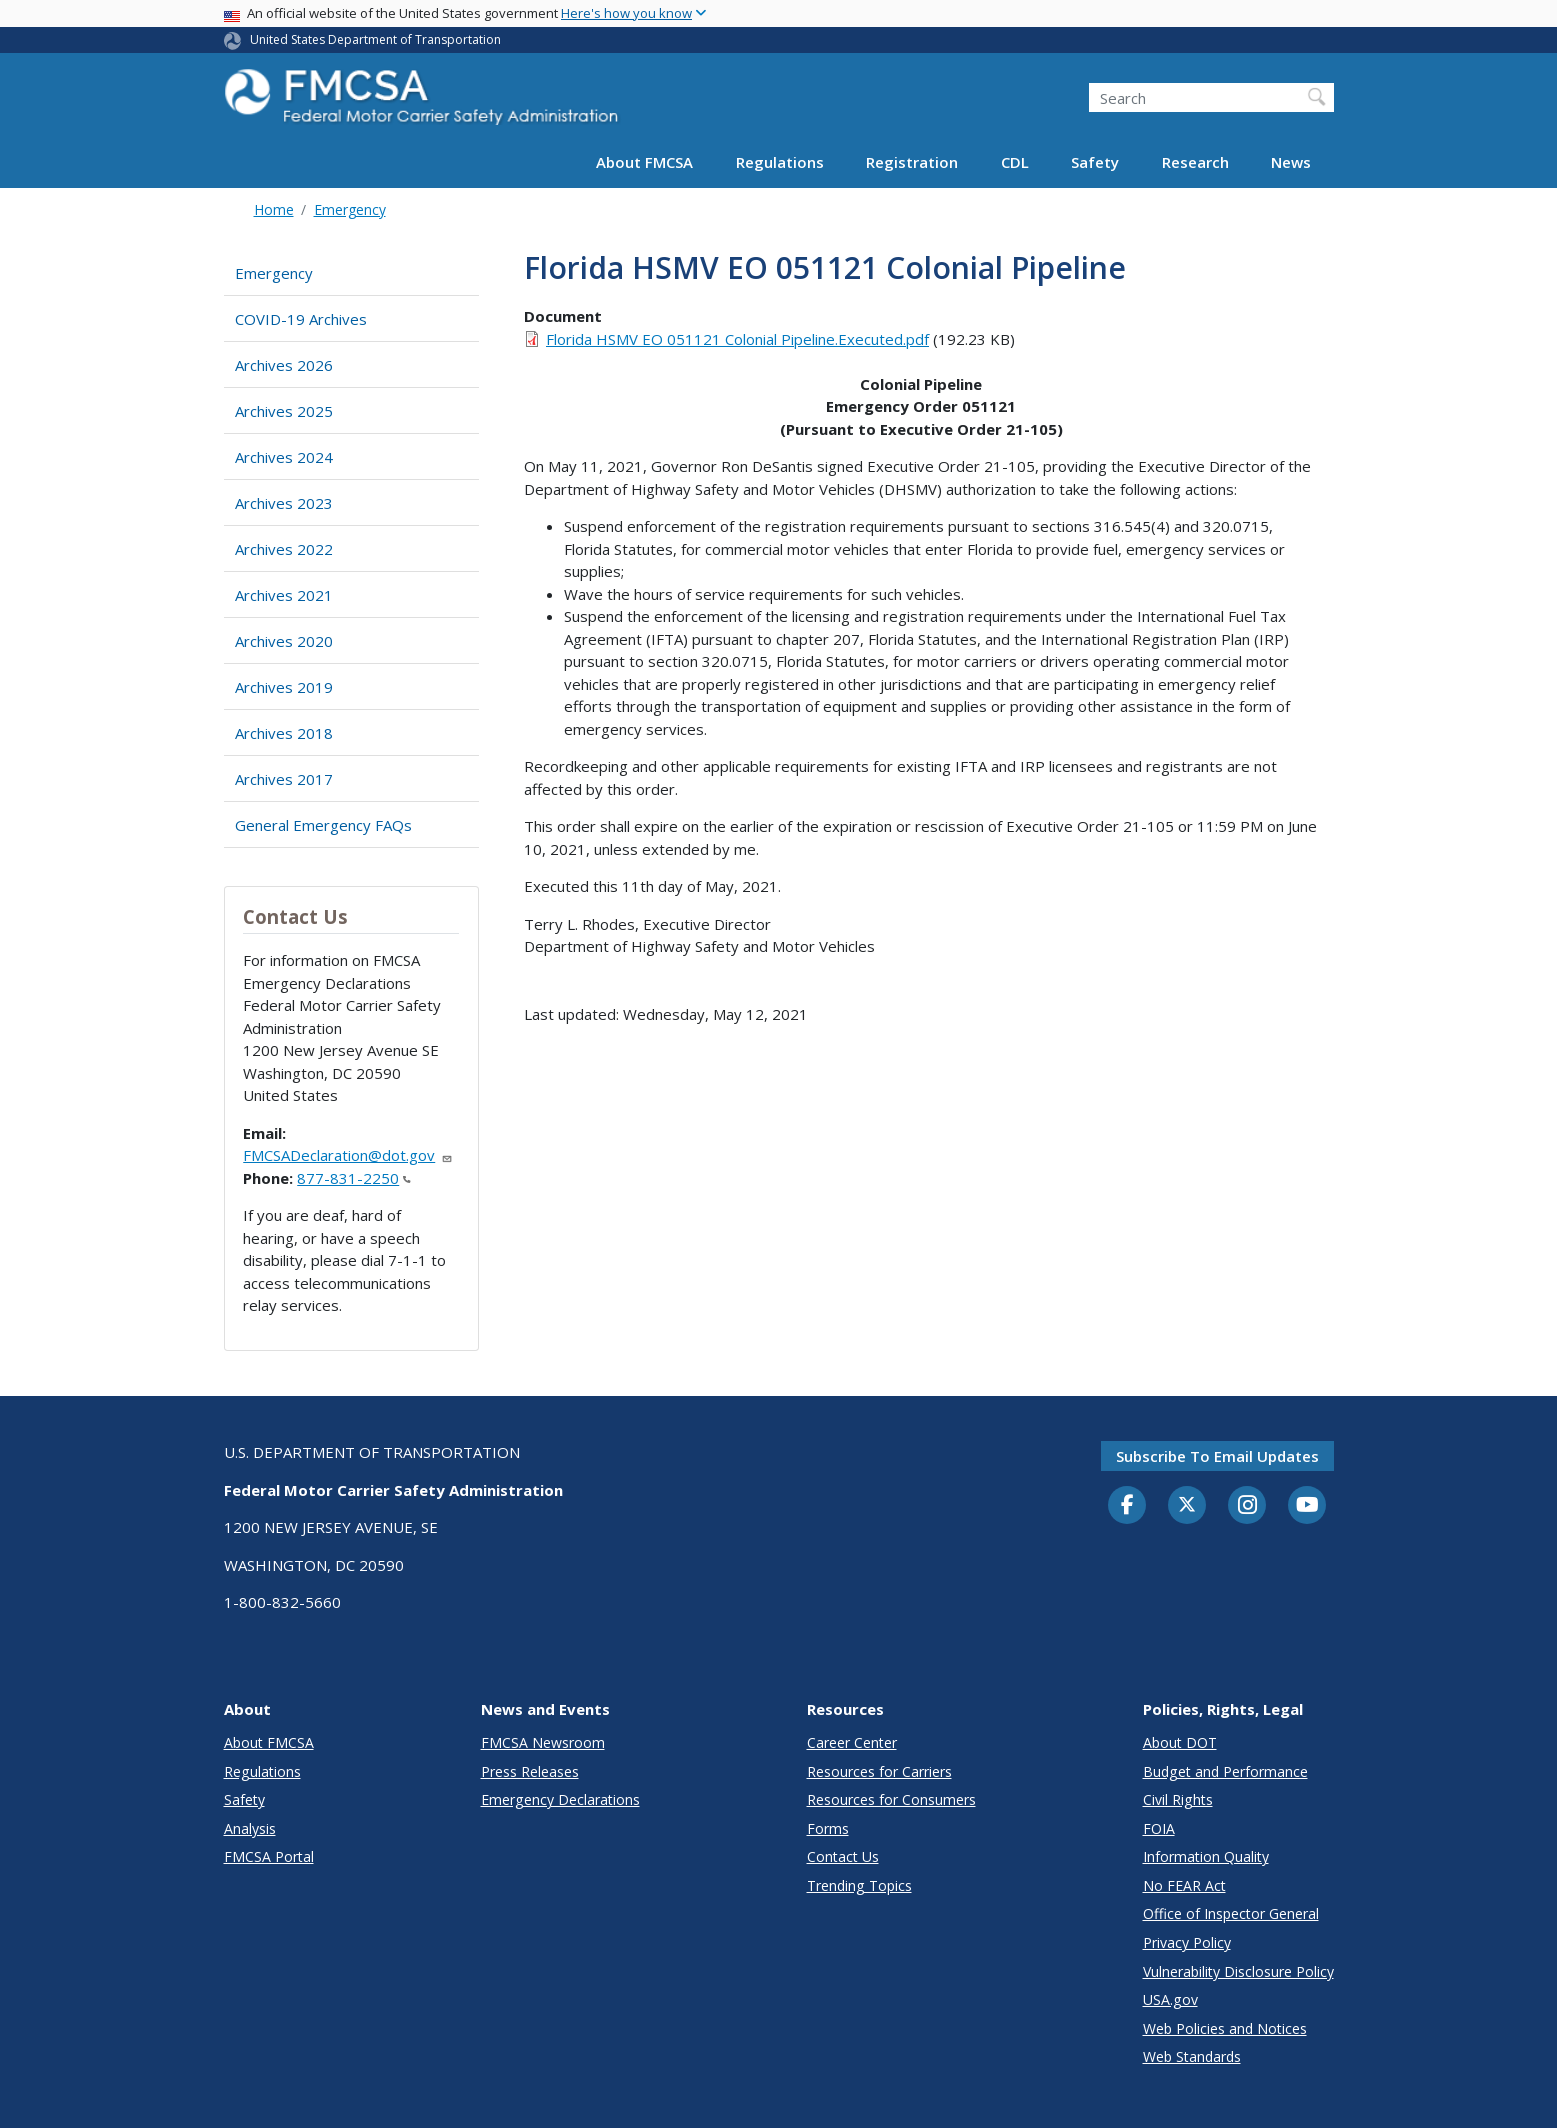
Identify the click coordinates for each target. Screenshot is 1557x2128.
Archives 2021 (284, 595)
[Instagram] (1247, 1507)
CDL (1015, 162)
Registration (912, 162)
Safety (1095, 162)
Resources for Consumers (891, 1799)
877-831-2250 (354, 1178)
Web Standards (1192, 2056)
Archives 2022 (284, 549)
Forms (828, 1828)
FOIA (1159, 1828)
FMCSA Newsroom (543, 1742)
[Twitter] (1187, 1505)
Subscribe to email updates (1217, 1456)
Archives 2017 (284, 779)
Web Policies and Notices (1225, 2028)
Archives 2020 (284, 641)
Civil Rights (1178, 1799)
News (1291, 162)
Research (1195, 162)
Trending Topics (859, 1885)
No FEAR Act (1184, 1885)
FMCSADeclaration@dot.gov (348, 1155)
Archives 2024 (284, 457)
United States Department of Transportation (375, 39)
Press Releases (530, 1771)
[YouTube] (1307, 1506)
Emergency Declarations (560, 1799)
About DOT (1180, 1742)
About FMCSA (644, 162)
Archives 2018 (284, 733)
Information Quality (1206, 1856)
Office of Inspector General (1231, 1913)
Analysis (250, 1828)
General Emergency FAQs (323, 825)
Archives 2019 (284, 687)
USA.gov (1170, 1999)
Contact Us (843, 1856)
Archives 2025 (284, 411)
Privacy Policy (1187, 1942)
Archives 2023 (284, 503)
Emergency (350, 209)
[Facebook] (1127, 1506)
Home (274, 209)
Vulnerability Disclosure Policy (1238, 1971)
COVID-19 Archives (301, 319)
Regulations (780, 162)
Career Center (852, 1742)
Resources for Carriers (879, 1771)
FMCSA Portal (269, 1856)
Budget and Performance (1225, 1771)
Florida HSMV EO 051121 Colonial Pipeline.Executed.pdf (737, 339)
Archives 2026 (284, 365)
